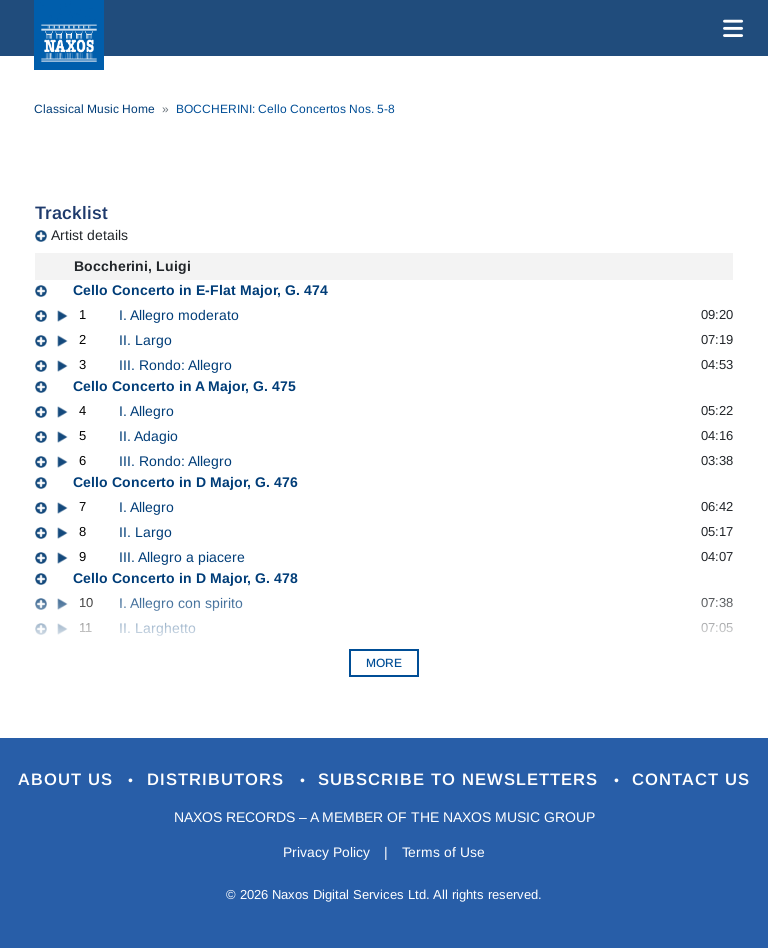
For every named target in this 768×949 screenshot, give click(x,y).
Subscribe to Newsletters (462, 780)
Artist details (89, 235)
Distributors (218, 780)
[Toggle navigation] (729, 28)
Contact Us (693, 780)
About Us (67, 780)
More (384, 663)
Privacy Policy (326, 852)
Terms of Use (444, 852)
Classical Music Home (94, 109)
